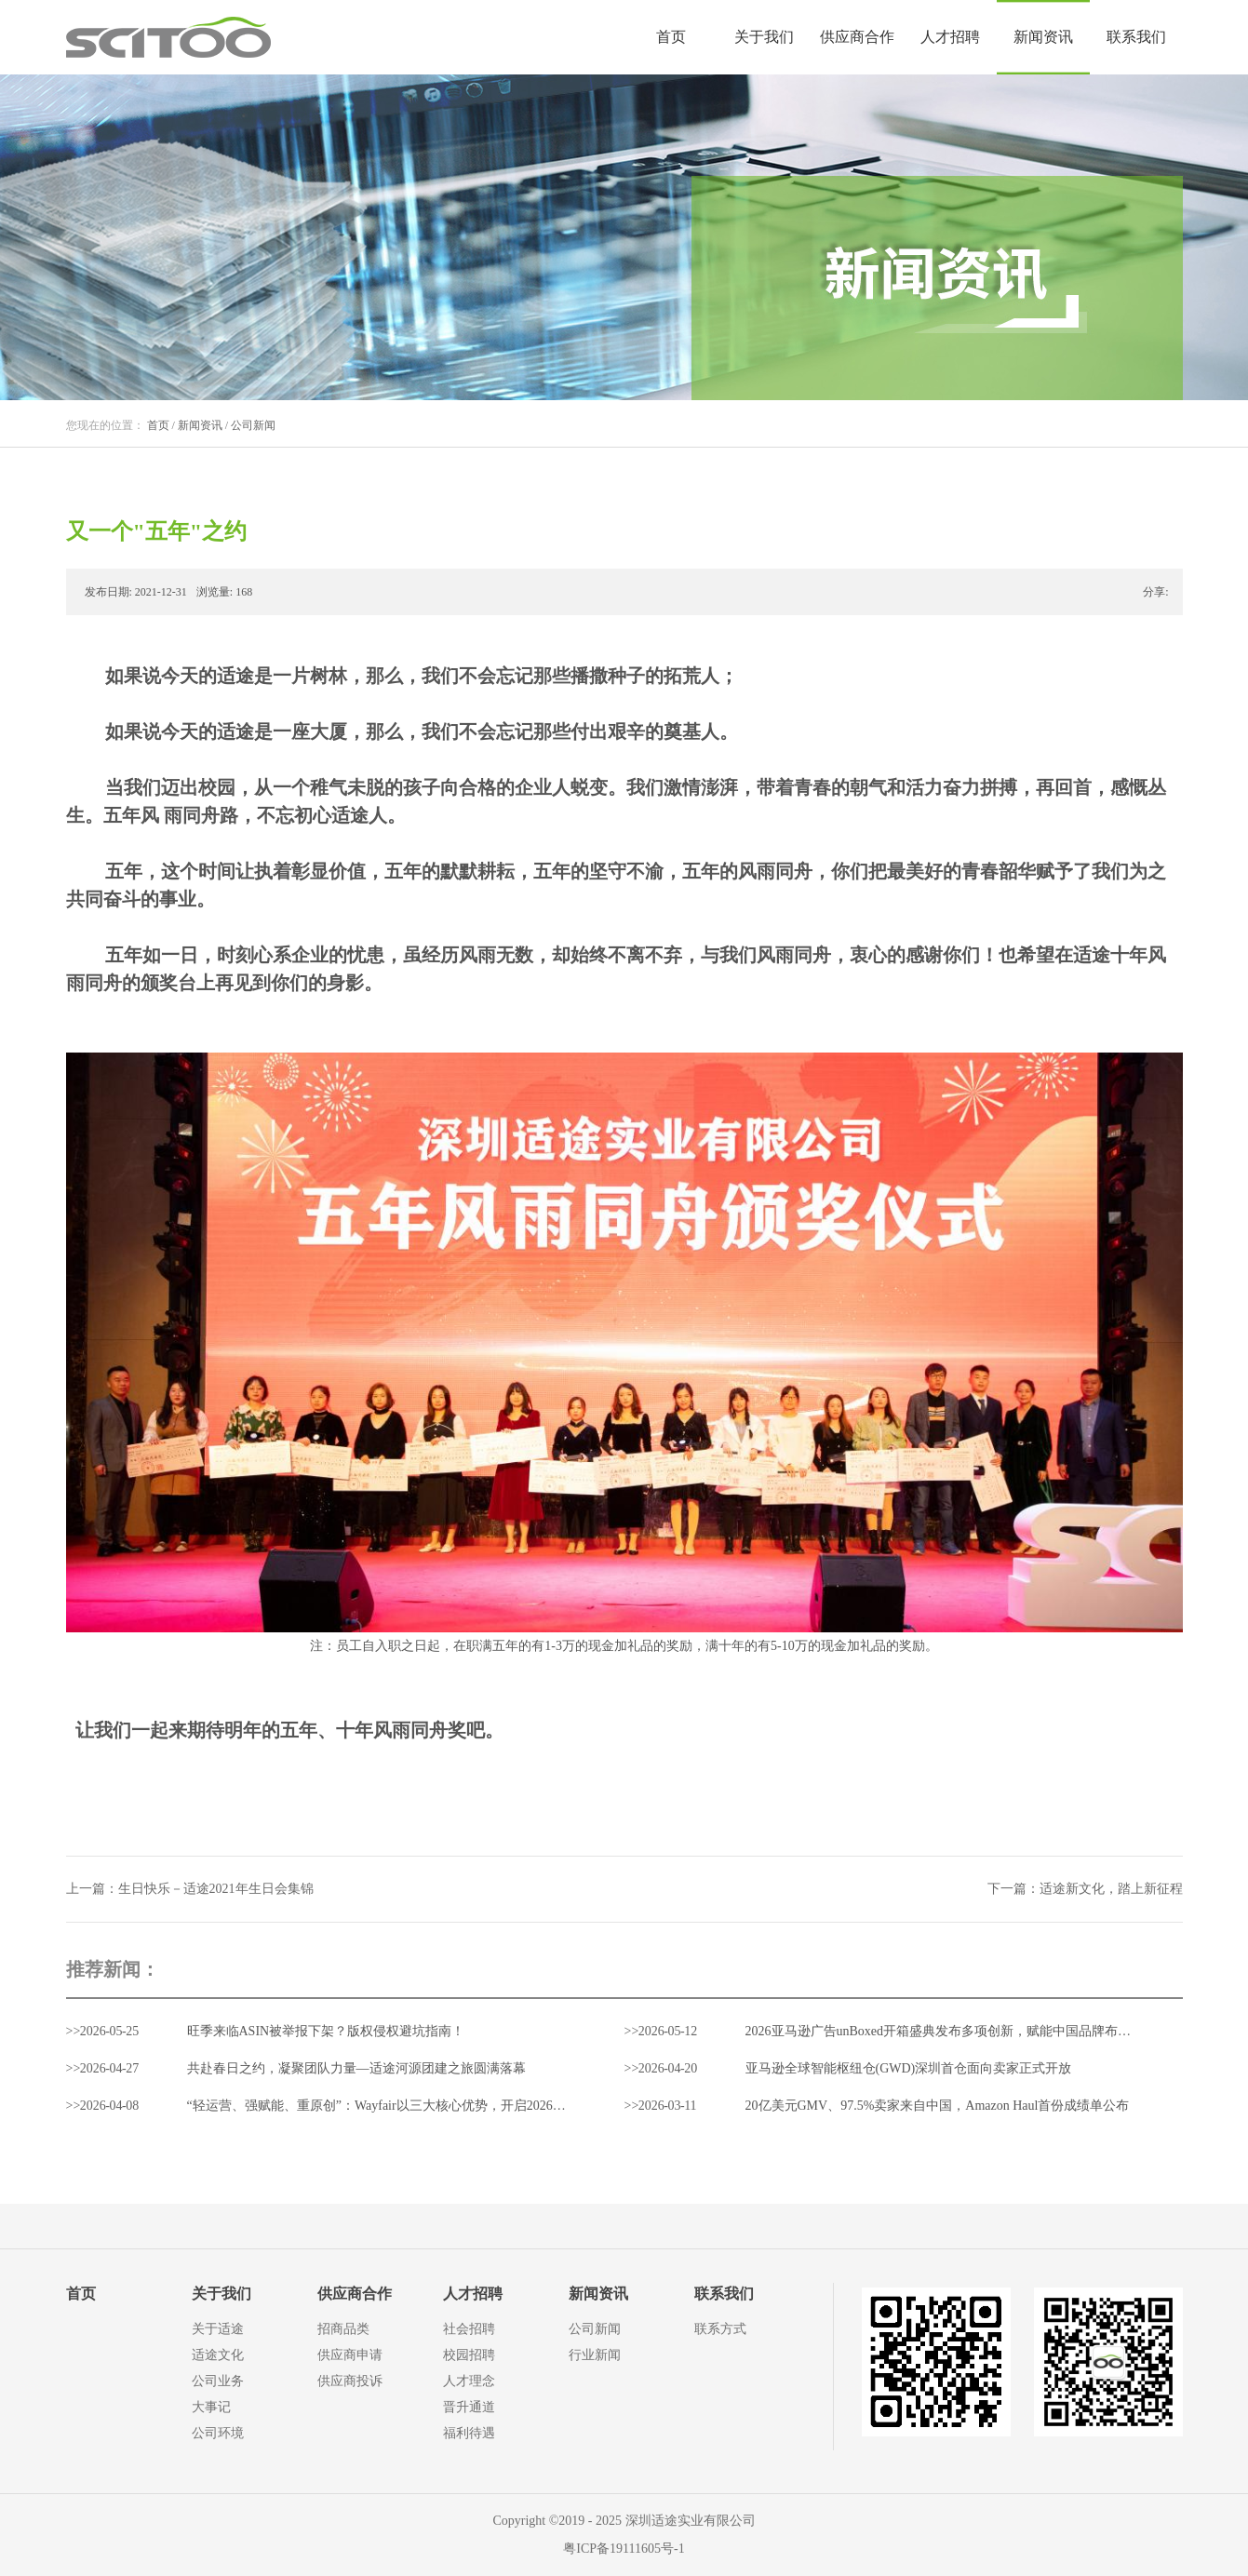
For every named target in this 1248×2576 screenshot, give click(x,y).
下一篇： (1085, 1889)
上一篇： (190, 1889)
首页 (671, 37)
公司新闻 (253, 425)
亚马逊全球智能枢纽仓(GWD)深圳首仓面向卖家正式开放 (908, 2068)
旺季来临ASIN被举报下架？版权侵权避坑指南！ (326, 2031)
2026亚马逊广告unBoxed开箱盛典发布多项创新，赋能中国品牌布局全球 (951, 2031)
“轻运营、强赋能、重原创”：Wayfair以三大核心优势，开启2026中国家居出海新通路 (428, 2106)
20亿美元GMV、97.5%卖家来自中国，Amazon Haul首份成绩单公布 (937, 2106)
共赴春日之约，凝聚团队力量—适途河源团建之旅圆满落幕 (356, 2068)
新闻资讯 (200, 425)
